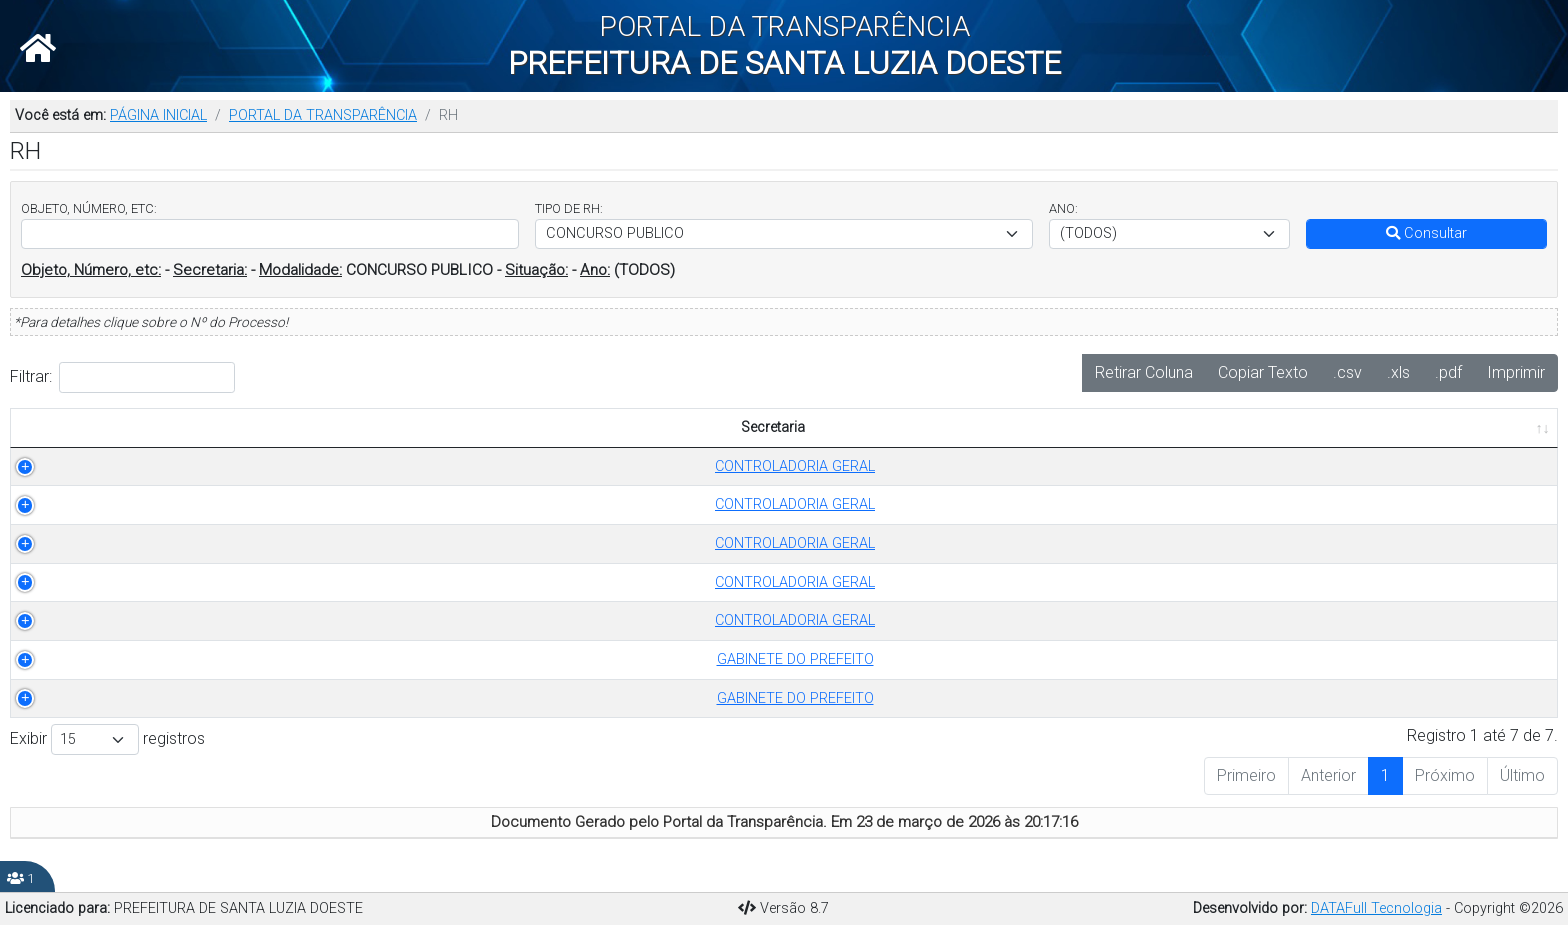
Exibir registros (107, 739)
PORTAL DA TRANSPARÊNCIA (323, 115)
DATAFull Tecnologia (1376, 908)
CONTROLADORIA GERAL (140, 466)
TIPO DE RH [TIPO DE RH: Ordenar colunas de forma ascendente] (372, 427)
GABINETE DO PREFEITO (140, 659)
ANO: (1063, 208)
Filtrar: (122, 377)
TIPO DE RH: (569, 208)
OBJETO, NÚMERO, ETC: (89, 208)
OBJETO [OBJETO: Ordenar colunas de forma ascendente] (633, 427)
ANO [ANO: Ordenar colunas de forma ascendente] (536, 427)
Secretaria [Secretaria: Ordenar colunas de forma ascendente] (129, 427)
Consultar (1426, 233)
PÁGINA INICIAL (158, 115)
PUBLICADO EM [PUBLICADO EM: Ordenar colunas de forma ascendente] (1434, 427)
